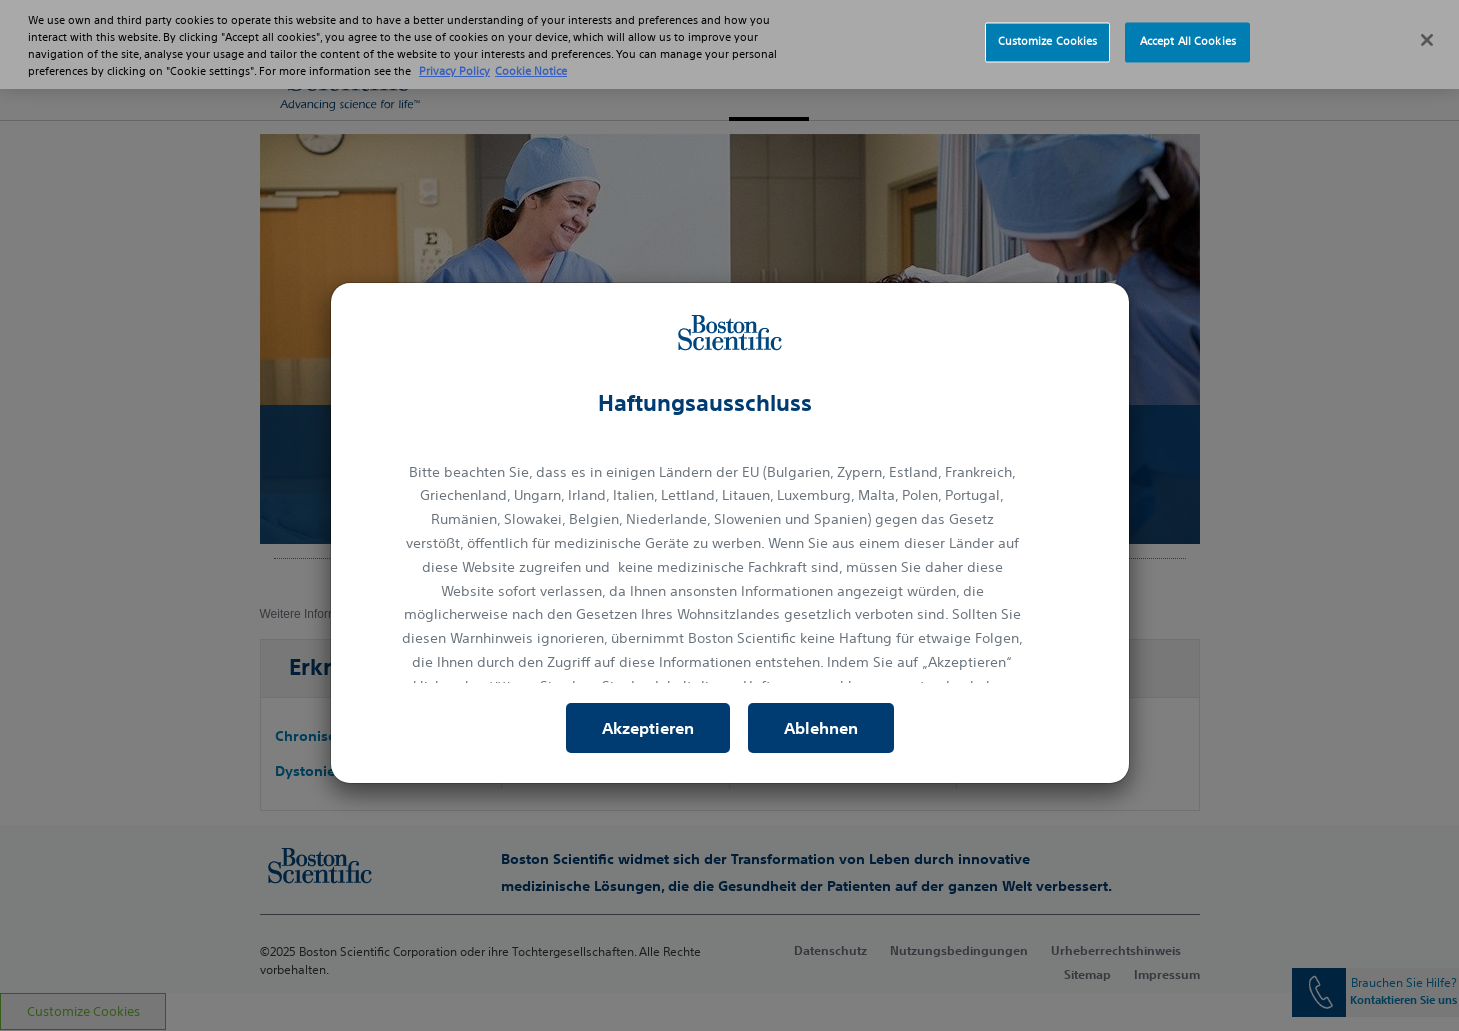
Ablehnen (821, 728)
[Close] (1427, 28)
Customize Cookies (1048, 30)
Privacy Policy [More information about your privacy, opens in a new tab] (454, 60)
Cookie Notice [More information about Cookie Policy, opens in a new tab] (531, 60)
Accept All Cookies (1188, 30)
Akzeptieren (648, 728)
